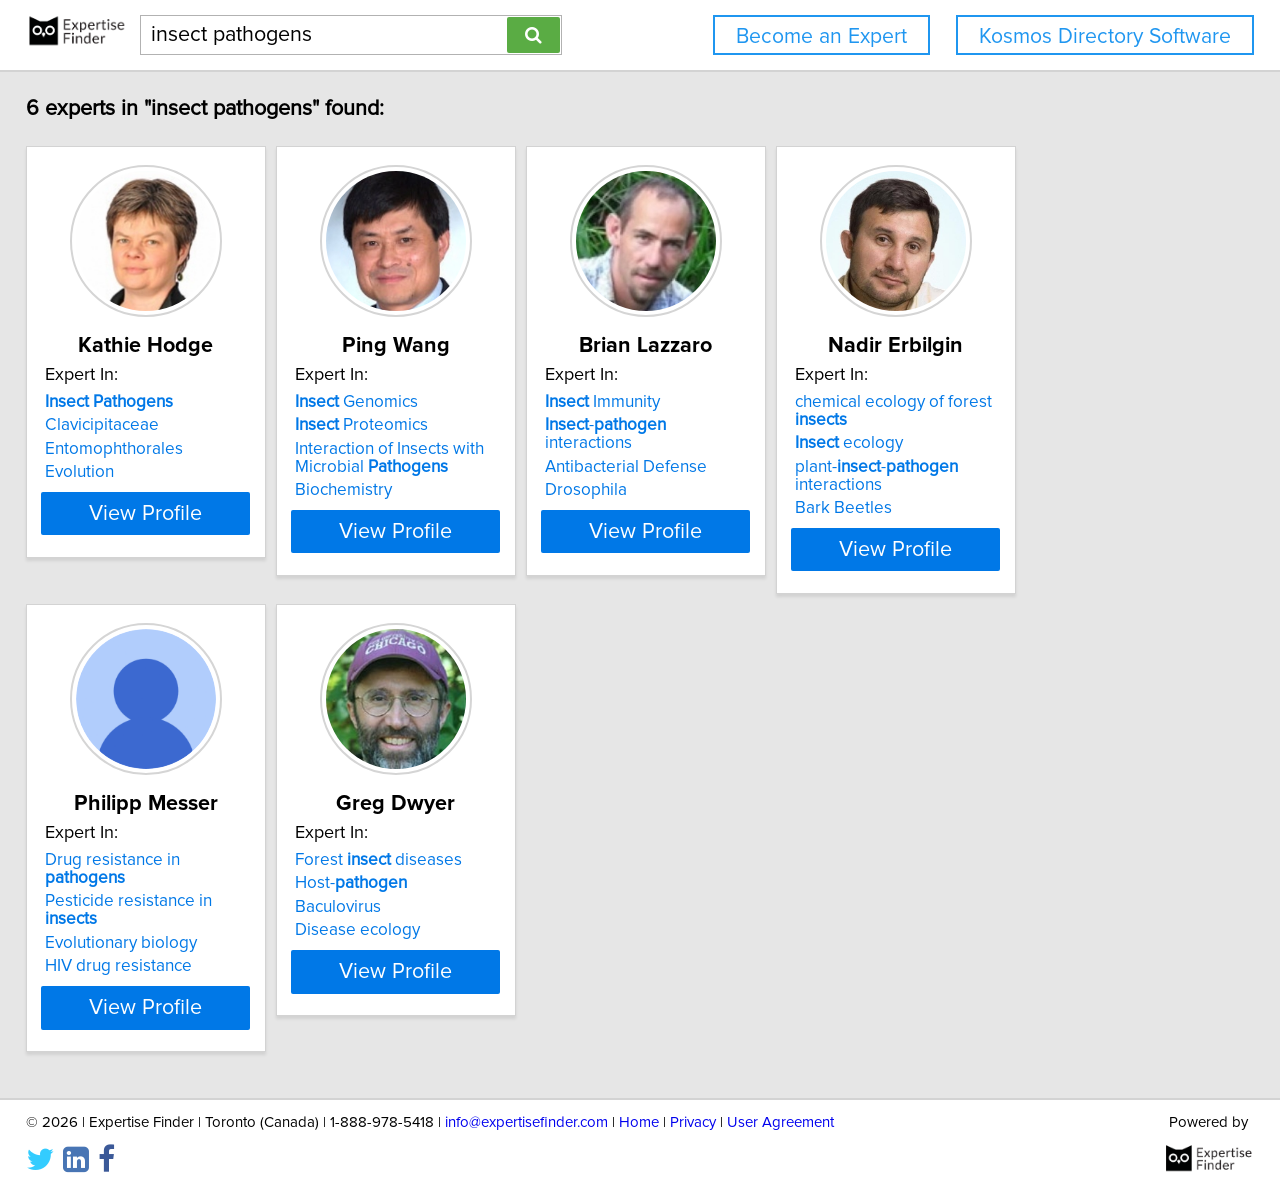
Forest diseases (442, 860)
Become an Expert (821, 36)
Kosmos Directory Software (1105, 36)
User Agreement (780, 1122)
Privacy (693, 1122)
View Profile (185, 549)
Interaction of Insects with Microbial (453, 458)
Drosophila (700, 472)
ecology (1013, 443)
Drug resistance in (168, 860)
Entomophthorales (128, 449)
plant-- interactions (1040, 476)
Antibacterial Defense (740, 449)
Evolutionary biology (135, 907)
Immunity (716, 402)
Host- (415, 883)
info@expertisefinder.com (526, 1122)
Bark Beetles (1007, 508)
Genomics (420, 402)
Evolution (93, 472)
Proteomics (425, 425)
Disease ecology (421, 930)
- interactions (765, 425)
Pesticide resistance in (170, 883)
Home (639, 1122)
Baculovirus (402, 907)
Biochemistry (407, 490)
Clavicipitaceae (116, 425)
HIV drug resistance (132, 930)
